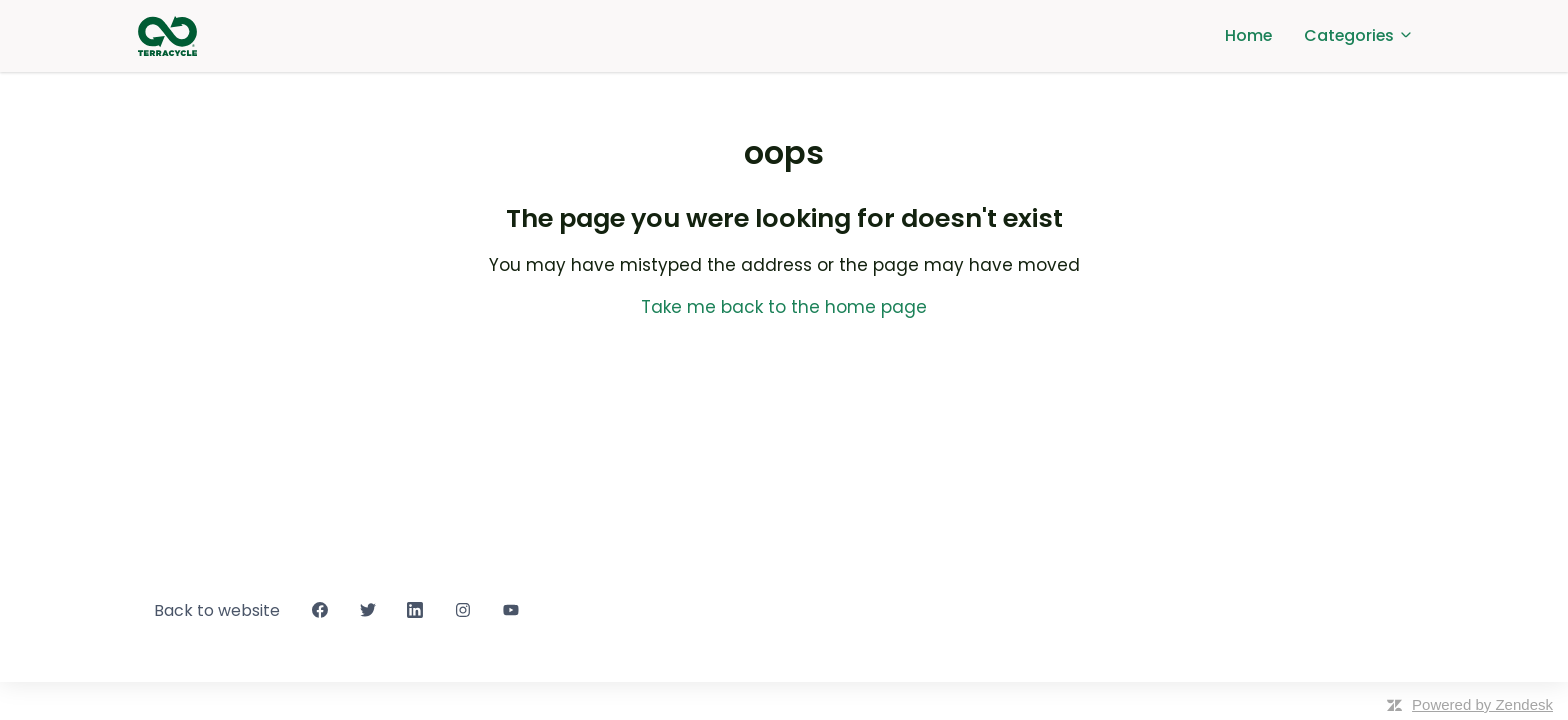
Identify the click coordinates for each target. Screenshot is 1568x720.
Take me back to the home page (784, 307)
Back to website (217, 610)
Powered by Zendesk (1482, 704)
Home (1248, 35)
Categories (1359, 35)
